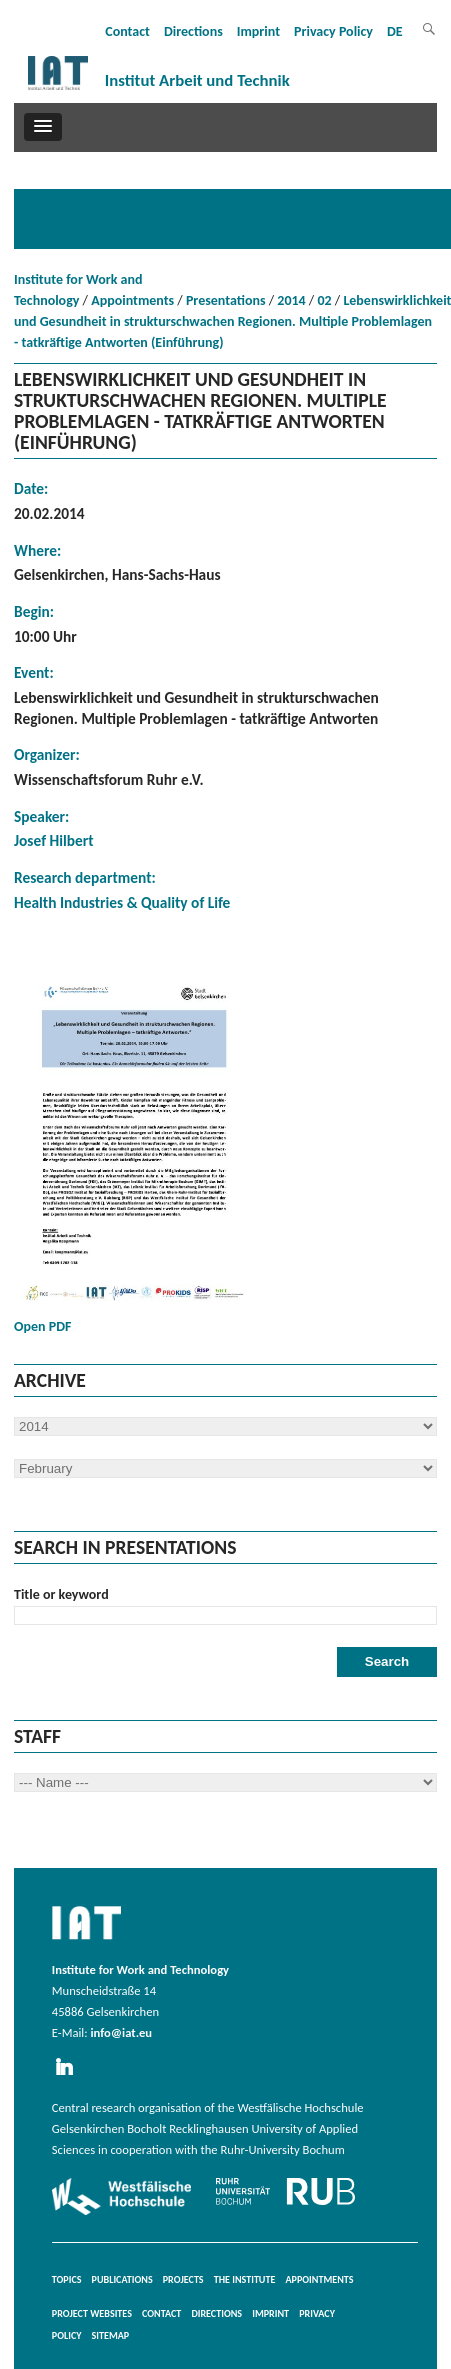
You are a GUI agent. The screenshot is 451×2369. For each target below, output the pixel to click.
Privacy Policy (333, 31)
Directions (193, 31)
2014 (291, 300)
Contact (127, 31)
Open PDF (134, 1152)
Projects (183, 2279)
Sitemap (111, 2335)
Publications (122, 2279)
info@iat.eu (121, 2032)
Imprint (258, 31)
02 (324, 300)
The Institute (245, 2279)
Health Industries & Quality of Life (122, 902)
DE (395, 31)
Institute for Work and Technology (78, 290)
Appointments (132, 300)
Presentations (226, 300)
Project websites (92, 2313)
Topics (67, 2279)
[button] (43, 127)
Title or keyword (61, 1594)
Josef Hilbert (54, 840)
